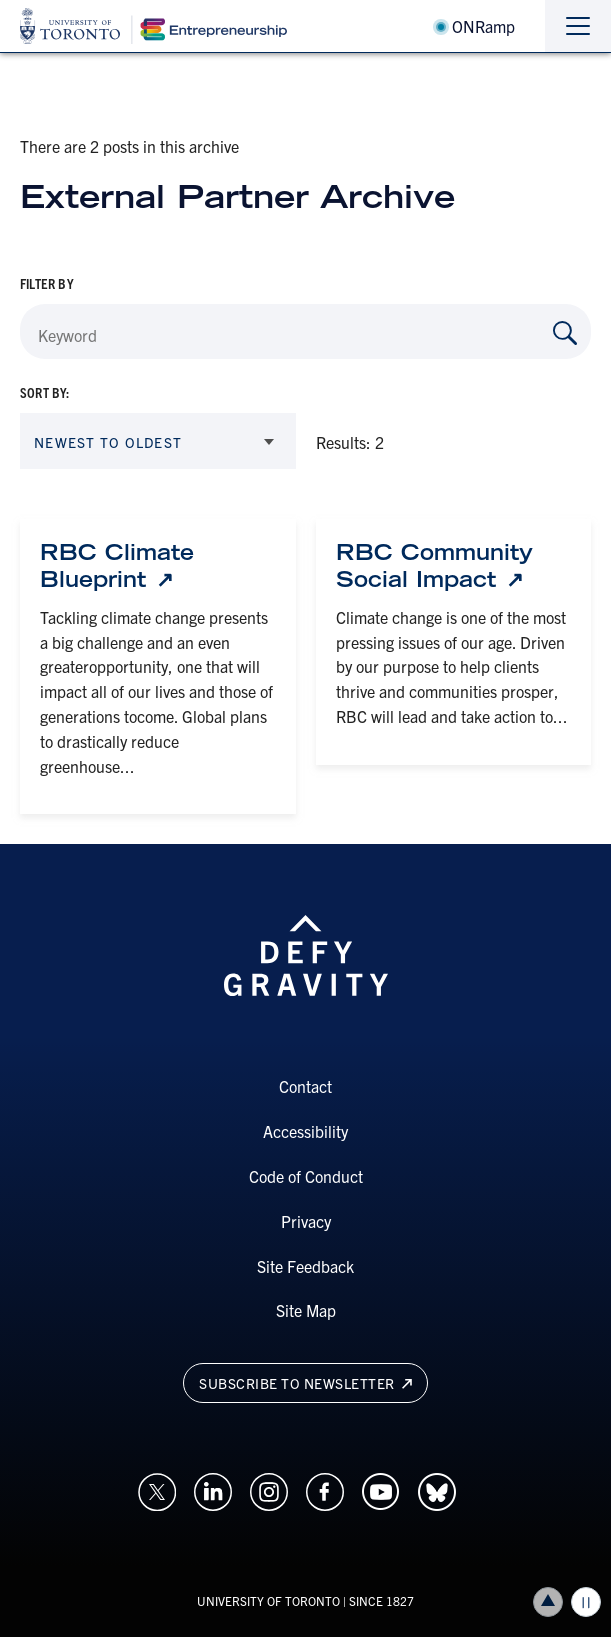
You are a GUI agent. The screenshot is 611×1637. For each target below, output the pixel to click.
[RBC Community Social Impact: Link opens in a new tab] (454, 566)
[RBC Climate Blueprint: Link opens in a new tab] (158, 566)
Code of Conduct (306, 1176)
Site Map (306, 1310)
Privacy (306, 1221)
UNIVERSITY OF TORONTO (268, 1600)
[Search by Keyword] (565, 333)
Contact (305, 1086)
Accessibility (305, 1131)
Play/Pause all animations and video (586, 1602)
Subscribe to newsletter (305, 1383)
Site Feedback (305, 1266)
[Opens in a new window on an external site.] (157, 1489)
